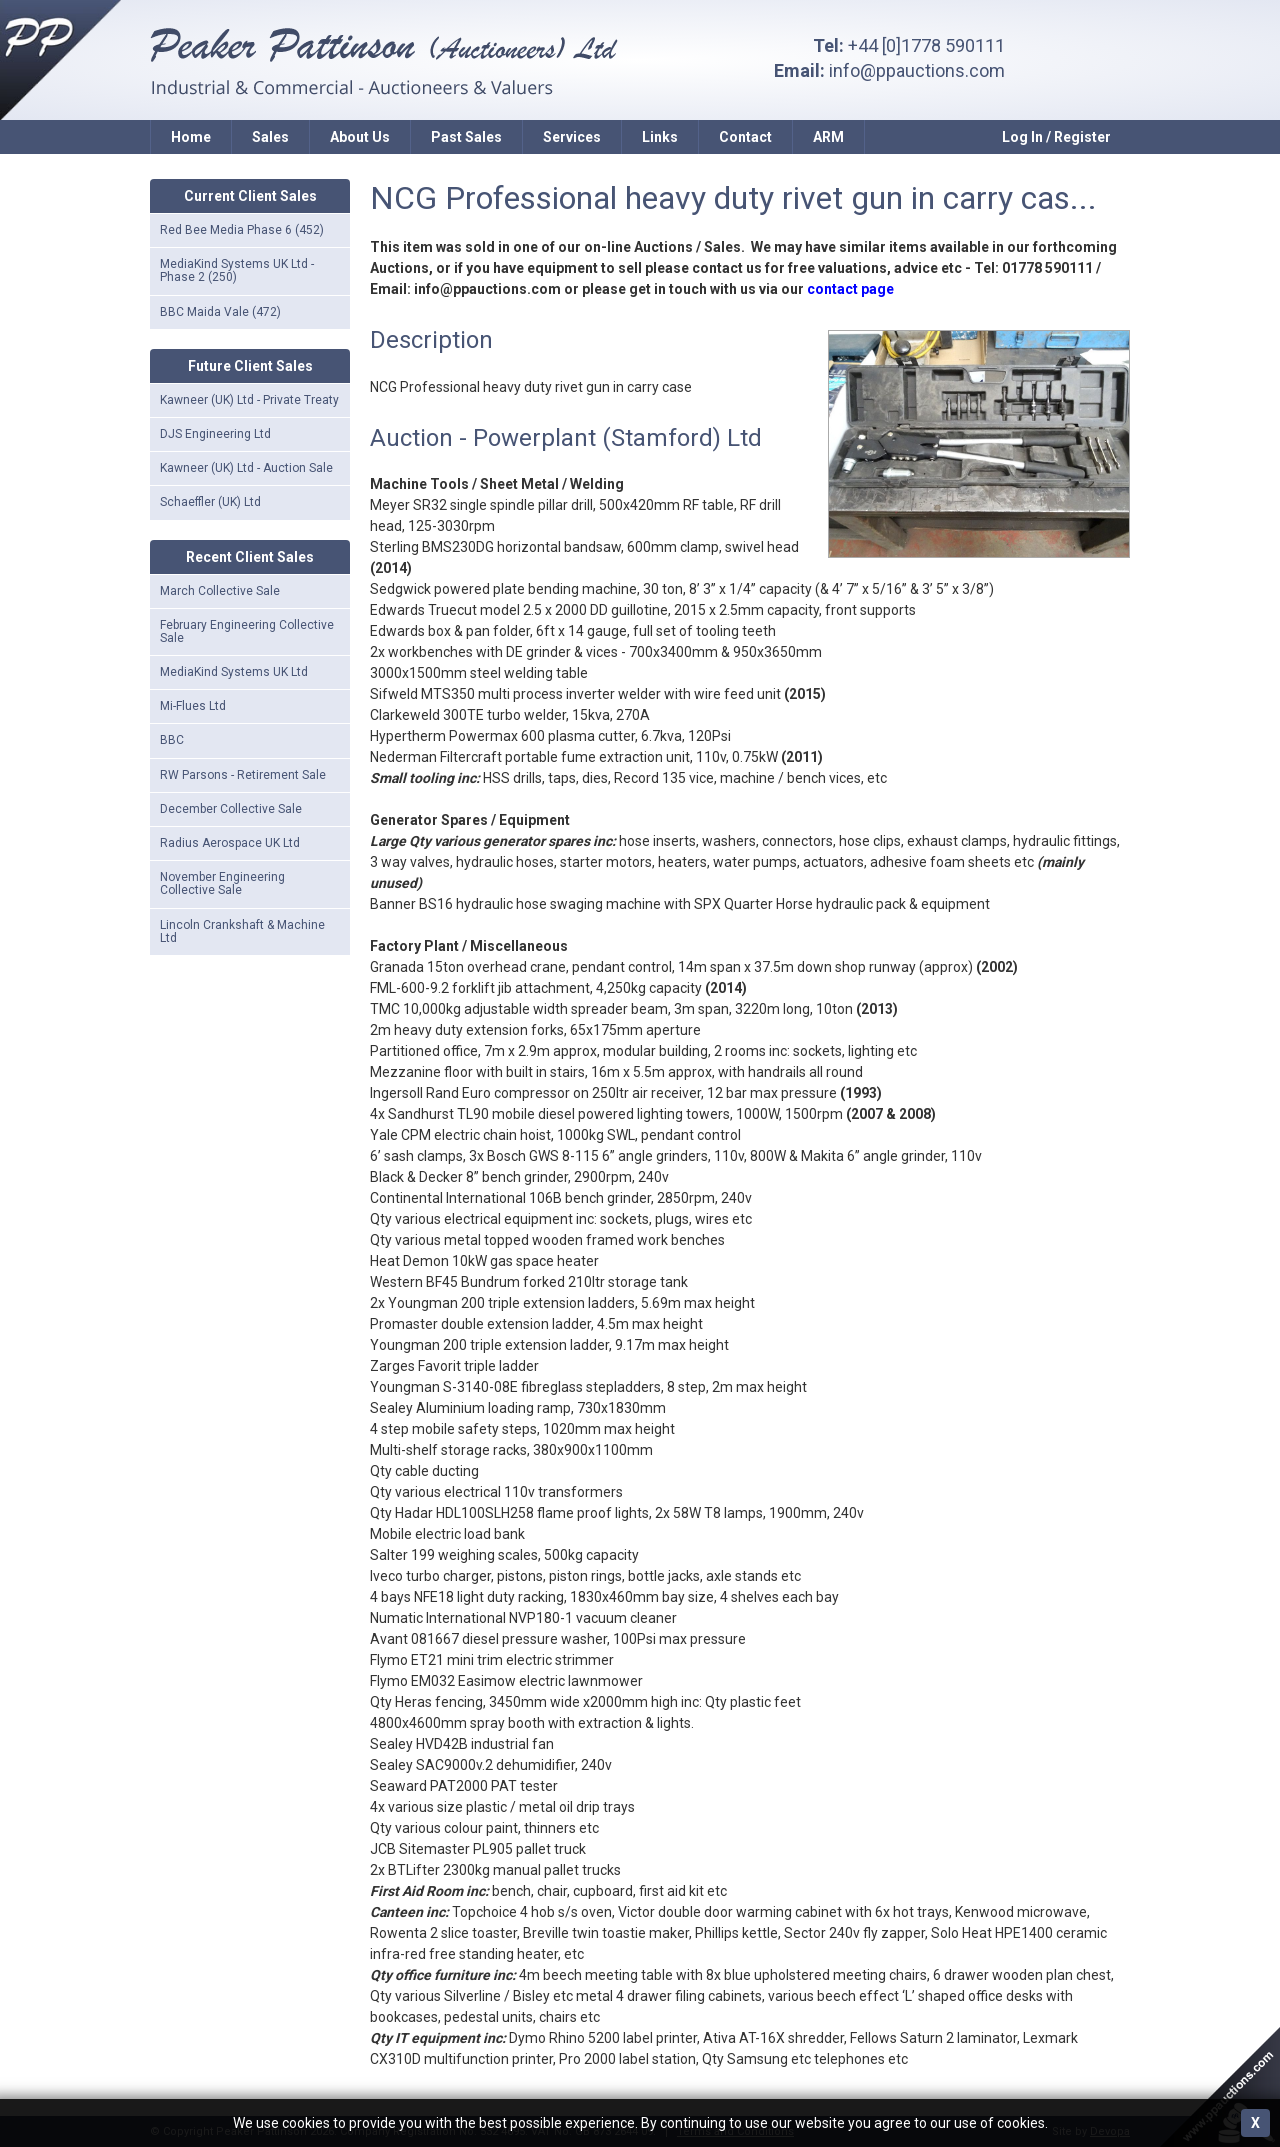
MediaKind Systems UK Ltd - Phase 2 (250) (237, 270)
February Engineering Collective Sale (247, 631)
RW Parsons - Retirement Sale (243, 775)
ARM (828, 137)
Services (572, 137)
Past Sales (466, 137)
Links (660, 137)
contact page (850, 289)
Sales (270, 137)
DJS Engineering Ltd (215, 434)
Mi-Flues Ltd (193, 706)
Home (191, 137)
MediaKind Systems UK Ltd (234, 672)
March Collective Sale (220, 591)
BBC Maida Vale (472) (220, 312)
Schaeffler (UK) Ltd (210, 502)
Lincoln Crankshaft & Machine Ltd (242, 931)
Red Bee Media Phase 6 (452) (242, 230)
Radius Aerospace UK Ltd (230, 843)
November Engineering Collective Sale (222, 883)
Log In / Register (1056, 137)
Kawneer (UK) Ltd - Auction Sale (246, 468)
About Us (360, 137)
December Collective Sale (231, 809)
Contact (745, 137)
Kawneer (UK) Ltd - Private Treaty (249, 400)
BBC (172, 740)
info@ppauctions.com (917, 70)
